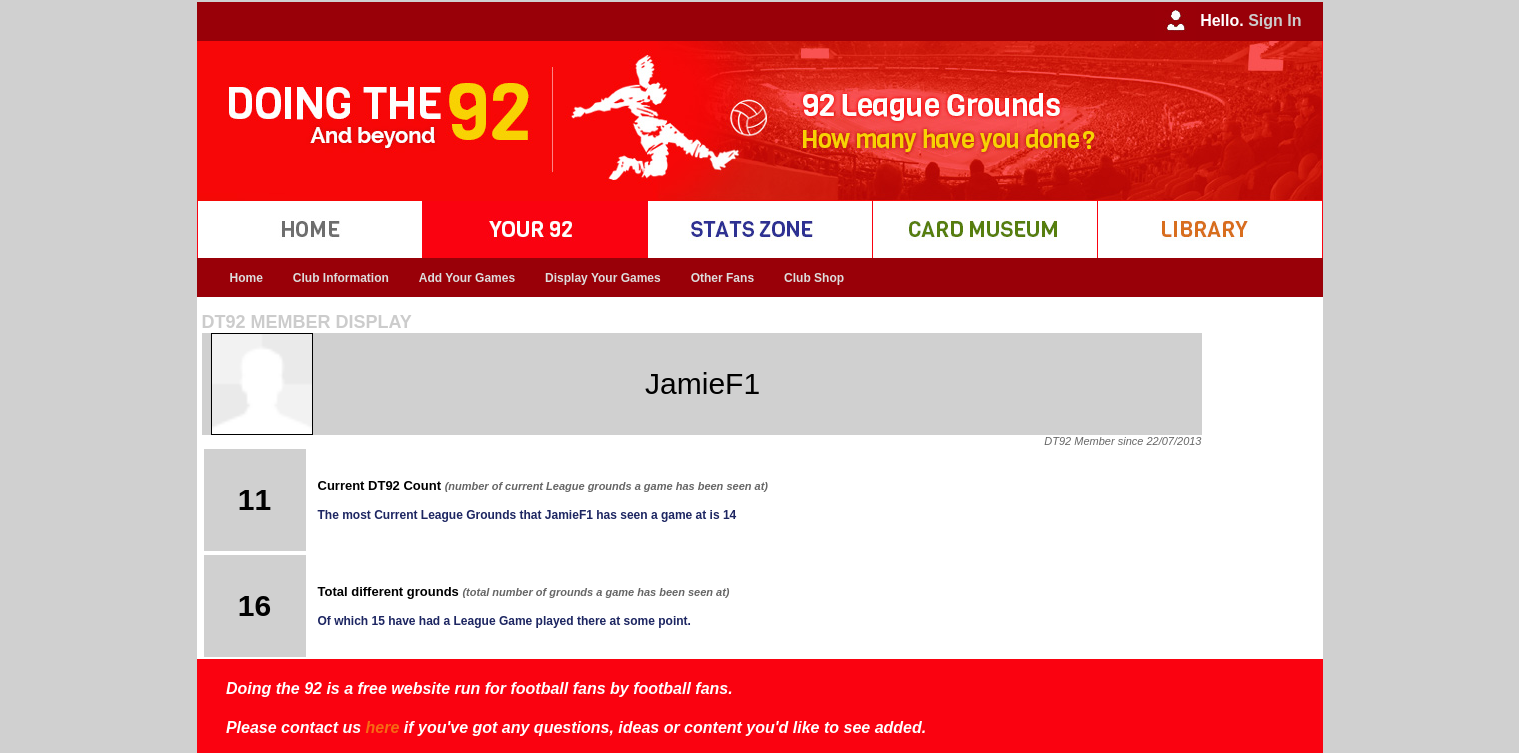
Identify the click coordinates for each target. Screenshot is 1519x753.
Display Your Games (603, 278)
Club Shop (814, 278)
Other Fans (722, 278)
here (383, 727)
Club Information (341, 278)
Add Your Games (467, 278)
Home (246, 278)
